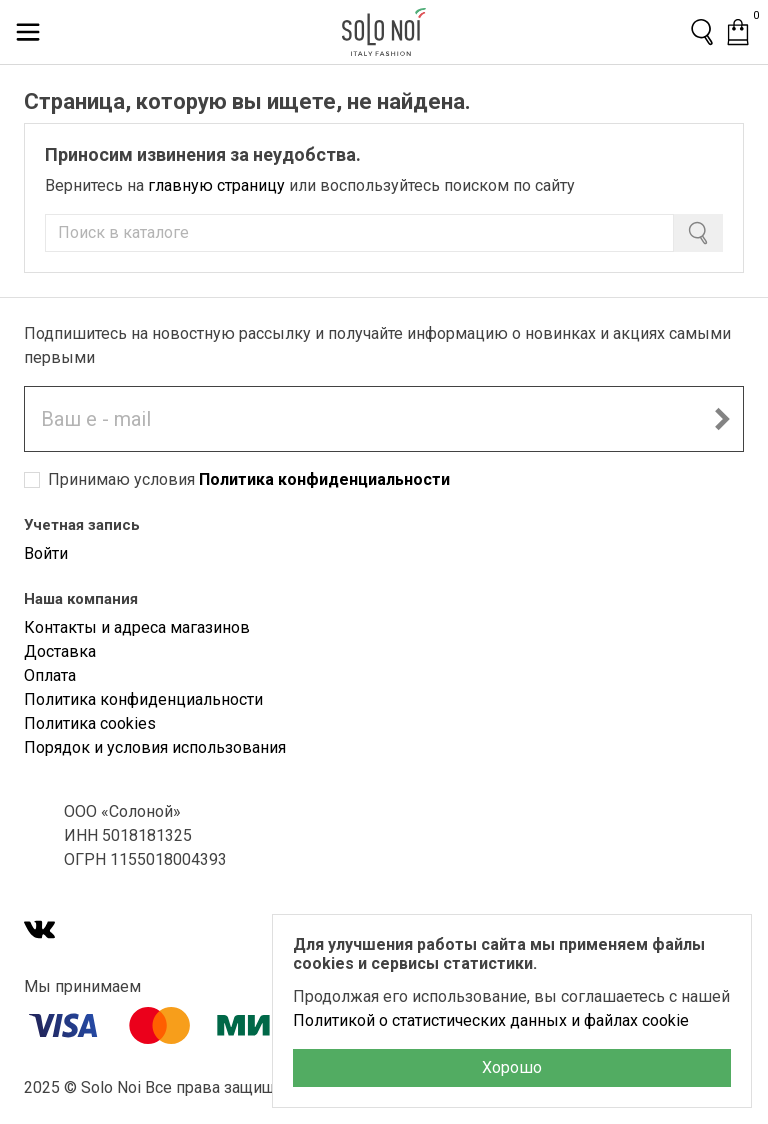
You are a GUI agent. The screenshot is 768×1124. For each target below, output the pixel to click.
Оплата (50, 675)
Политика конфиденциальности (324, 479)
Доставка (60, 651)
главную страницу (216, 185)
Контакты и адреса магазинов (137, 627)
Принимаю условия (249, 479)
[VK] (40, 931)
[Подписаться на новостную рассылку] (722, 419)
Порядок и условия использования (155, 747)
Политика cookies (90, 723)
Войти (46, 553)
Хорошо (512, 1067)
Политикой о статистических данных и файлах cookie (491, 1020)
